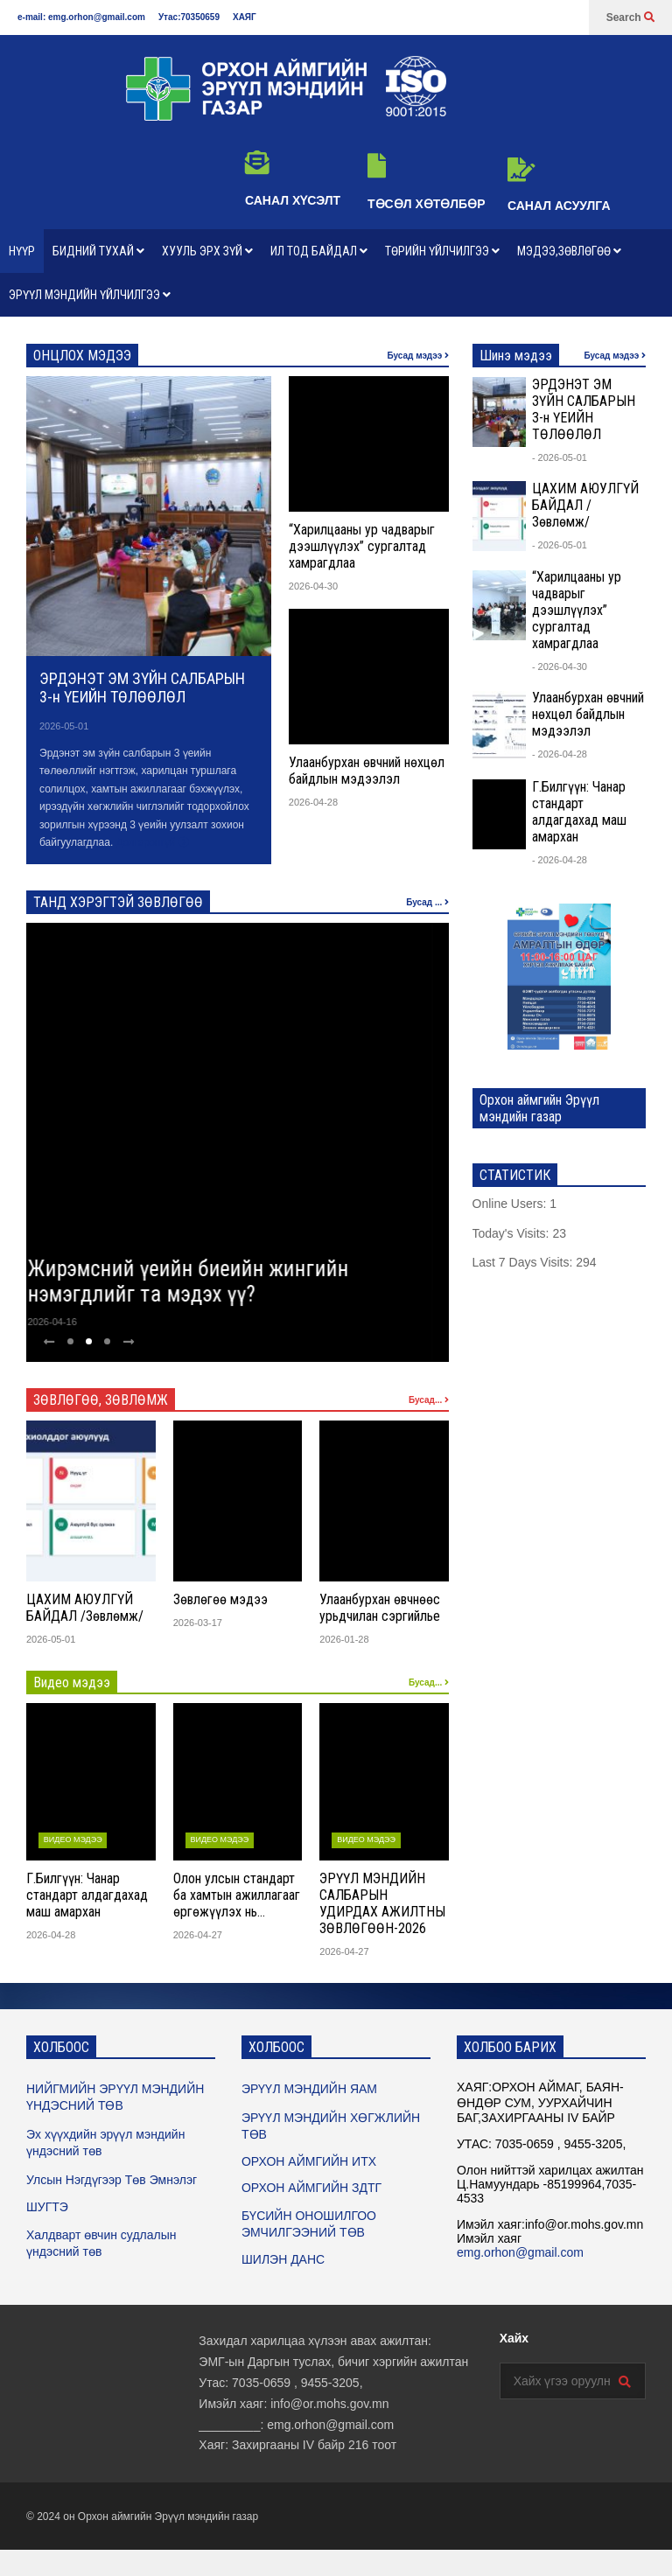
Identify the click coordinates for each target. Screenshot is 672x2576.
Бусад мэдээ (418, 355)
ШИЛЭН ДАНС (283, 2259)
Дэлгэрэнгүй (152, 842)
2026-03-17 (197, 1622)
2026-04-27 (197, 1935)
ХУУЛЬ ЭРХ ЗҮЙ (207, 251)
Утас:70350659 (189, 17)
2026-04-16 (68, 1321)
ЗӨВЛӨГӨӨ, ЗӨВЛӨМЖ (100, 1400)
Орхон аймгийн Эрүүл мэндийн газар (168, 2516)
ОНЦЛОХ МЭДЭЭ (82, 355)
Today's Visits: (512, 1233)
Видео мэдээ (71, 1682)
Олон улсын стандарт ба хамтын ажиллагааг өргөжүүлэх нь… (236, 1895)
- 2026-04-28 (559, 754)
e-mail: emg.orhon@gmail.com (81, 17)
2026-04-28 (313, 802)
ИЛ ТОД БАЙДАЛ (319, 251)
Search (630, 17)
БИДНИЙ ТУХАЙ (98, 251)
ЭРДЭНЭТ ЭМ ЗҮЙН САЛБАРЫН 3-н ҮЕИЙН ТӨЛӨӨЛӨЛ (142, 687)
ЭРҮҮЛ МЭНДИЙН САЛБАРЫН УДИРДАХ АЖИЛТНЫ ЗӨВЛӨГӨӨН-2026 (382, 1903)
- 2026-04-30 (559, 666)
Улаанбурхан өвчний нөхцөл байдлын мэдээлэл (366, 770)
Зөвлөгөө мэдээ (220, 1599)
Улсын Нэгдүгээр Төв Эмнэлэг (111, 2180)
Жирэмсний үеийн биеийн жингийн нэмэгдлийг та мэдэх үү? (204, 1281)
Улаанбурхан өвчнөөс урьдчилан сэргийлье (379, 1607)
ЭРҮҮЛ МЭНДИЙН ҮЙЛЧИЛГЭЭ (90, 295)
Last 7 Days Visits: (524, 1262)
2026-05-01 (63, 726)
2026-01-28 (343, 1639)
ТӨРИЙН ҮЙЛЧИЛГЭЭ (442, 251)
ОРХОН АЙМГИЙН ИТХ (309, 2161)
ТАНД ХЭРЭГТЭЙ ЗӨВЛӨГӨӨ (118, 902)
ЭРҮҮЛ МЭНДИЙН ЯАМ (309, 2089)
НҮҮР (22, 251)
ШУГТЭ (47, 2207)
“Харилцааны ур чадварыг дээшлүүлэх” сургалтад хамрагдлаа (362, 546)
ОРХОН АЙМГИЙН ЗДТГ (312, 2188)
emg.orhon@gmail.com (520, 2252)
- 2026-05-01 (559, 457)
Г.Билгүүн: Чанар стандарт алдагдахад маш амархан (87, 1895)
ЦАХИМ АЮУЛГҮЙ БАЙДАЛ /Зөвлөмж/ (85, 1607)
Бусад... (429, 1400)
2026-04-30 (313, 586)
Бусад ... (427, 902)
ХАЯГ (244, 17)
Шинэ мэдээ (516, 355)
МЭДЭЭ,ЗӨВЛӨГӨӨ (569, 251)
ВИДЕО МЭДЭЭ (73, 1839)
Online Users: (511, 1204)
